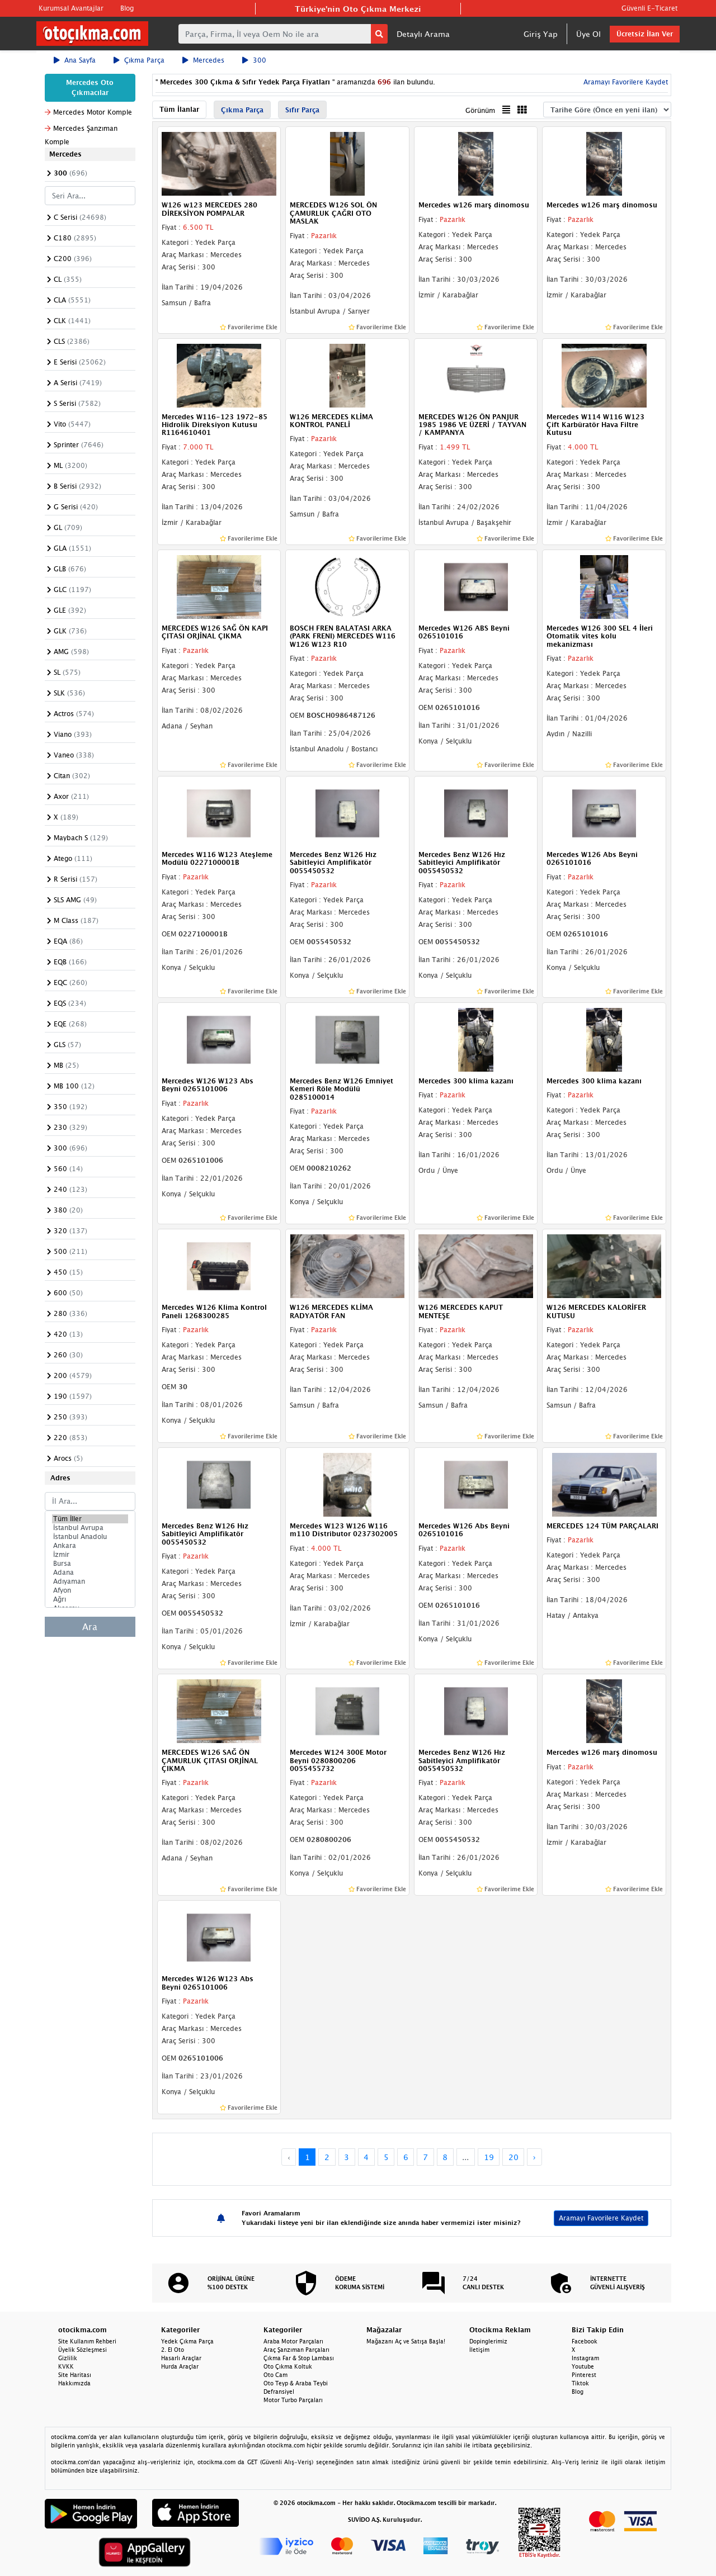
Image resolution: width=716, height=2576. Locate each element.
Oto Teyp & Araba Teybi (295, 2383)
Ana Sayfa (75, 60)
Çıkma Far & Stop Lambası (298, 2358)
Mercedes (203, 60)
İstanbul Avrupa (90, 1527)
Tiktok (580, 2383)
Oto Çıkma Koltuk (287, 2366)
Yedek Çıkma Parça (187, 2341)
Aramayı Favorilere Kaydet (624, 82)
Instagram (585, 2358)
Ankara (90, 1545)
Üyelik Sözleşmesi (82, 2349)
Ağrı (90, 1599)
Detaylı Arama (423, 34)
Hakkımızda (74, 2383)
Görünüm (480, 110)
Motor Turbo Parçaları (293, 2400)
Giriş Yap (541, 34)
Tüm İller (90, 1518)
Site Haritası (74, 2374)
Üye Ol (588, 34)
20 (513, 2157)
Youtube (583, 2366)
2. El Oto (172, 2349)
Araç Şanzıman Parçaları (296, 2349)
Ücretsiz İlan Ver (644, 34)
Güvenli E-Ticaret (649, 8)
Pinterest (584, 2374)
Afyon (90, 1590)
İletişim (479, 2349)
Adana (90, 1572)
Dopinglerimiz (488, 2341)
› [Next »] (534, 2157)
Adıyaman (90, 1581)
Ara (89, 1627)
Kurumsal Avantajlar (71, 8)
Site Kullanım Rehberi (87, 2341)
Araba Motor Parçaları (293, 2341)
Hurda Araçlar (180, 2366)
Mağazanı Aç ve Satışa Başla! (405, 2341)
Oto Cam (275, 2374)
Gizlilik (67, 2358)
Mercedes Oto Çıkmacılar (90, 87)
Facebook (584, 2341)
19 (489, 2157)
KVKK (66, 2366)
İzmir (90, 1554)
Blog (127, 8)
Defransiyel (278, 2391)
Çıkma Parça (139, 60)
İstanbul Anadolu (90, 1536)
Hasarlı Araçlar (181, 2358)
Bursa (90, 1563)
